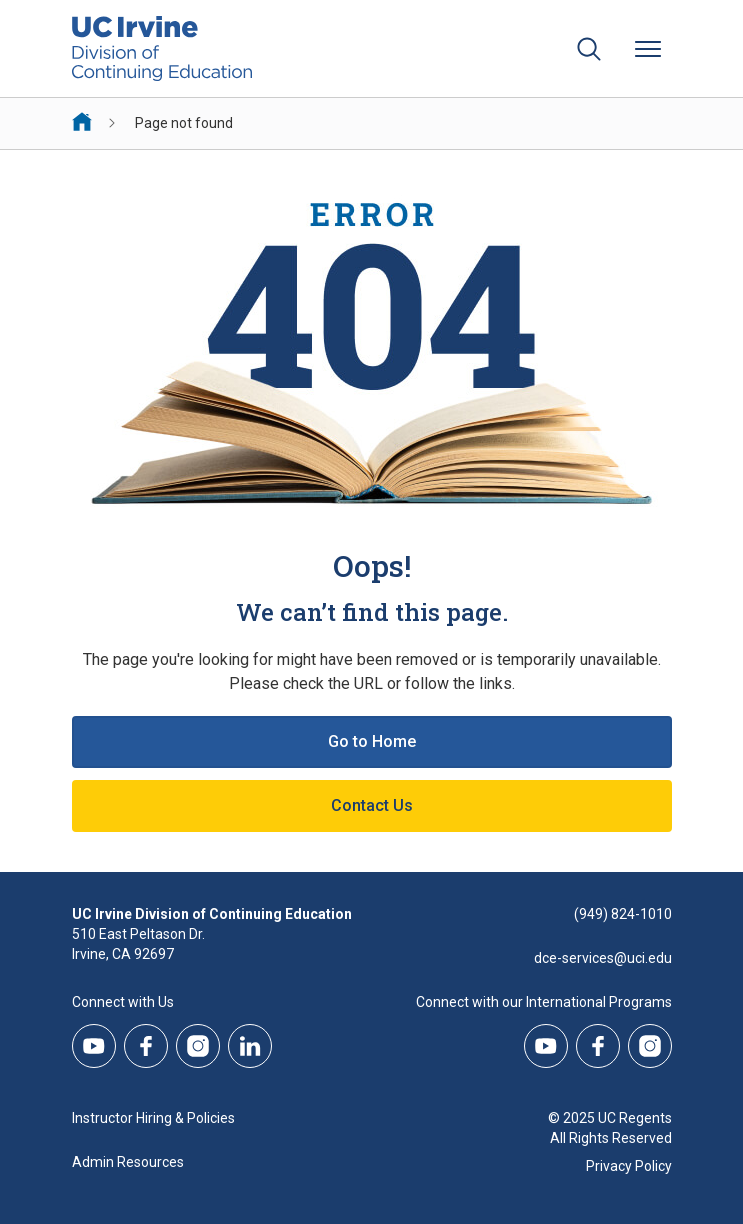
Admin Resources (128, 1162)
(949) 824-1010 (623, 914)
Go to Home (372, 741)
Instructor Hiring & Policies (153, 1118)
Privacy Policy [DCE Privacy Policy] (629, 1166)
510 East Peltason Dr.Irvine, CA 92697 (138, 944)
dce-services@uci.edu (603, 958)
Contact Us (372, 805)
